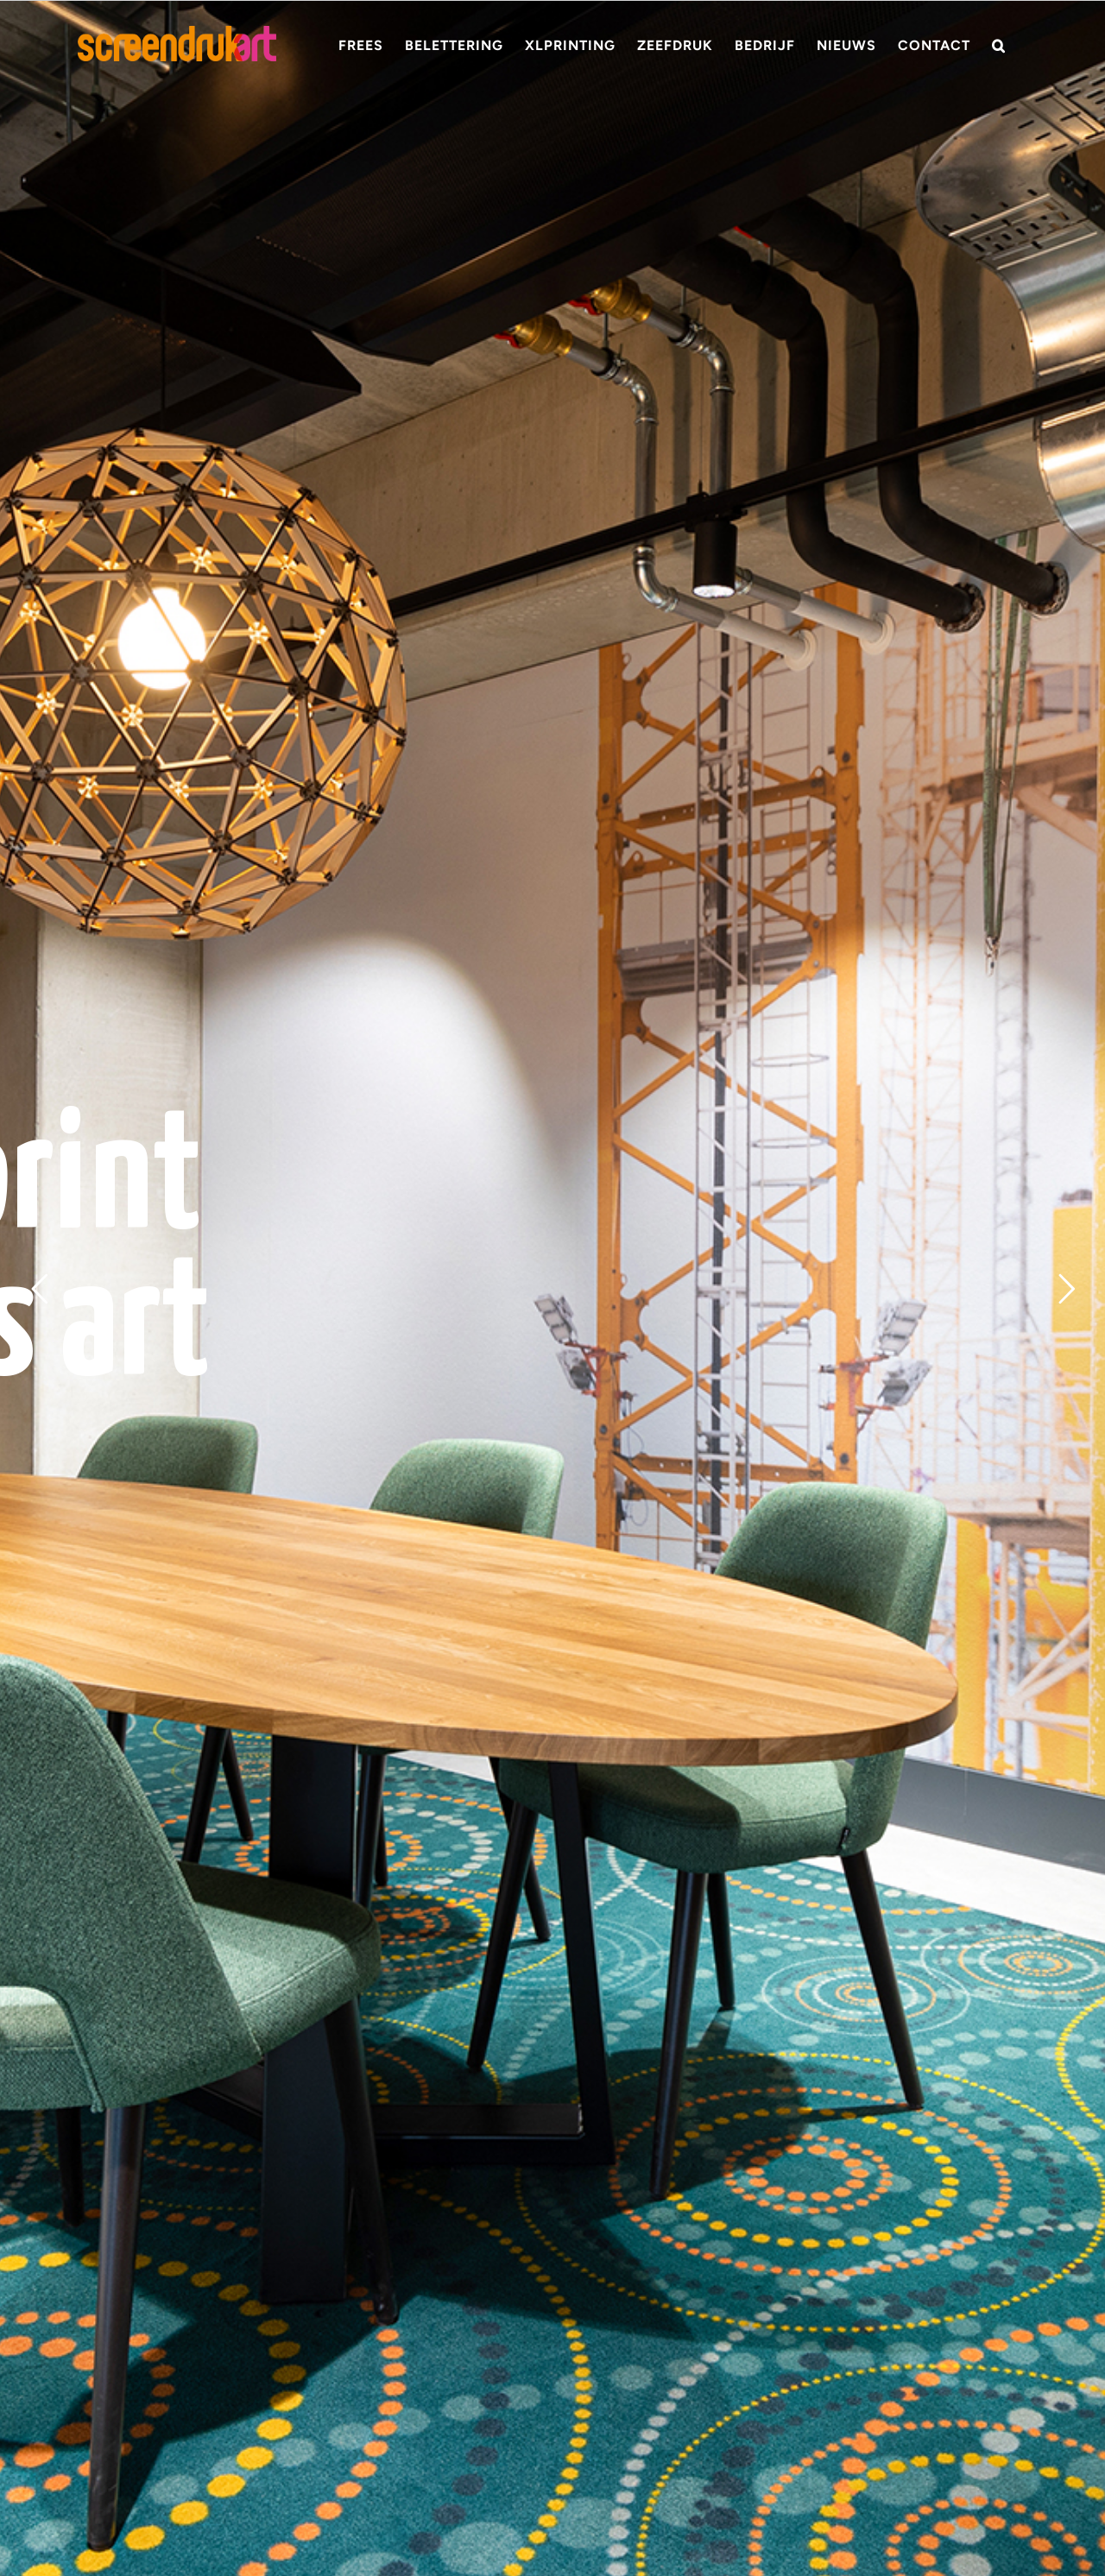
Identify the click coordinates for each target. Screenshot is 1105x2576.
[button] (999, 45)
